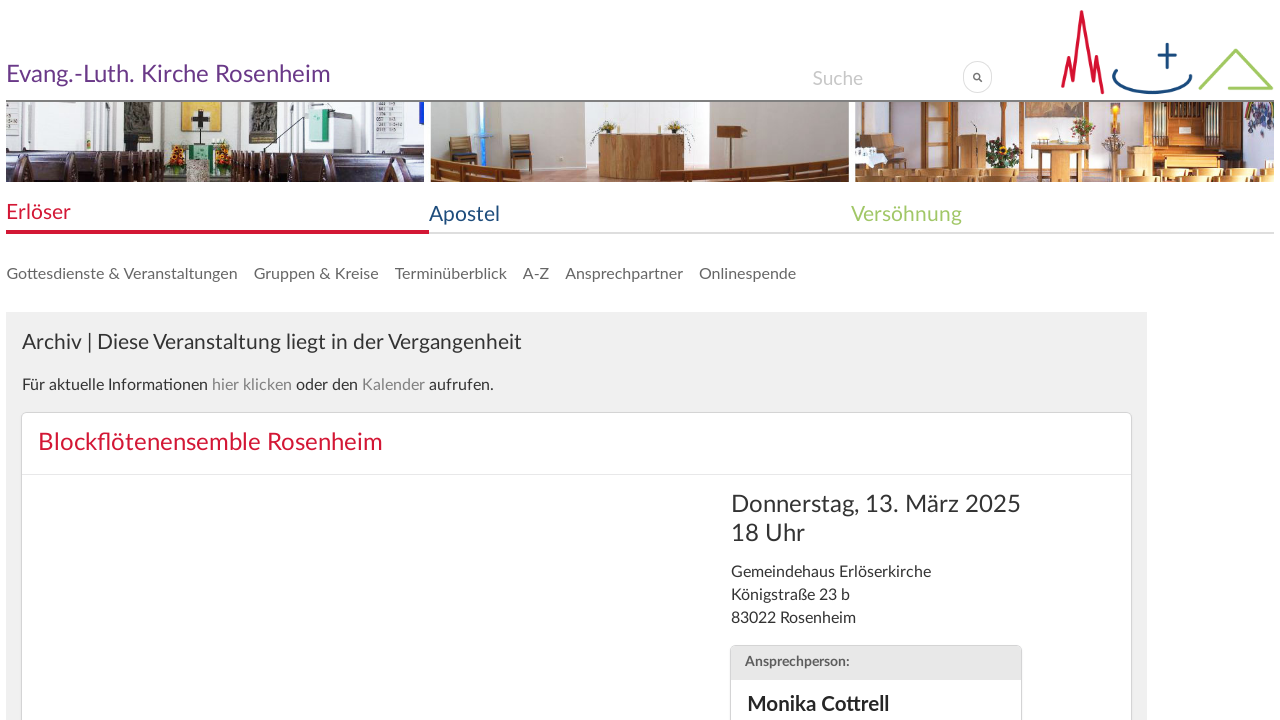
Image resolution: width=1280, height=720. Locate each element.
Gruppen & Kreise (316, 272)
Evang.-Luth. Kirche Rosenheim (168, 75)
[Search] (887, 77)
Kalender (393, 385)
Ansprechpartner (624, 272)
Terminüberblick (451, 272)
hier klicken (252, 385)
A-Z (536, 272)
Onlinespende (747, 272)
